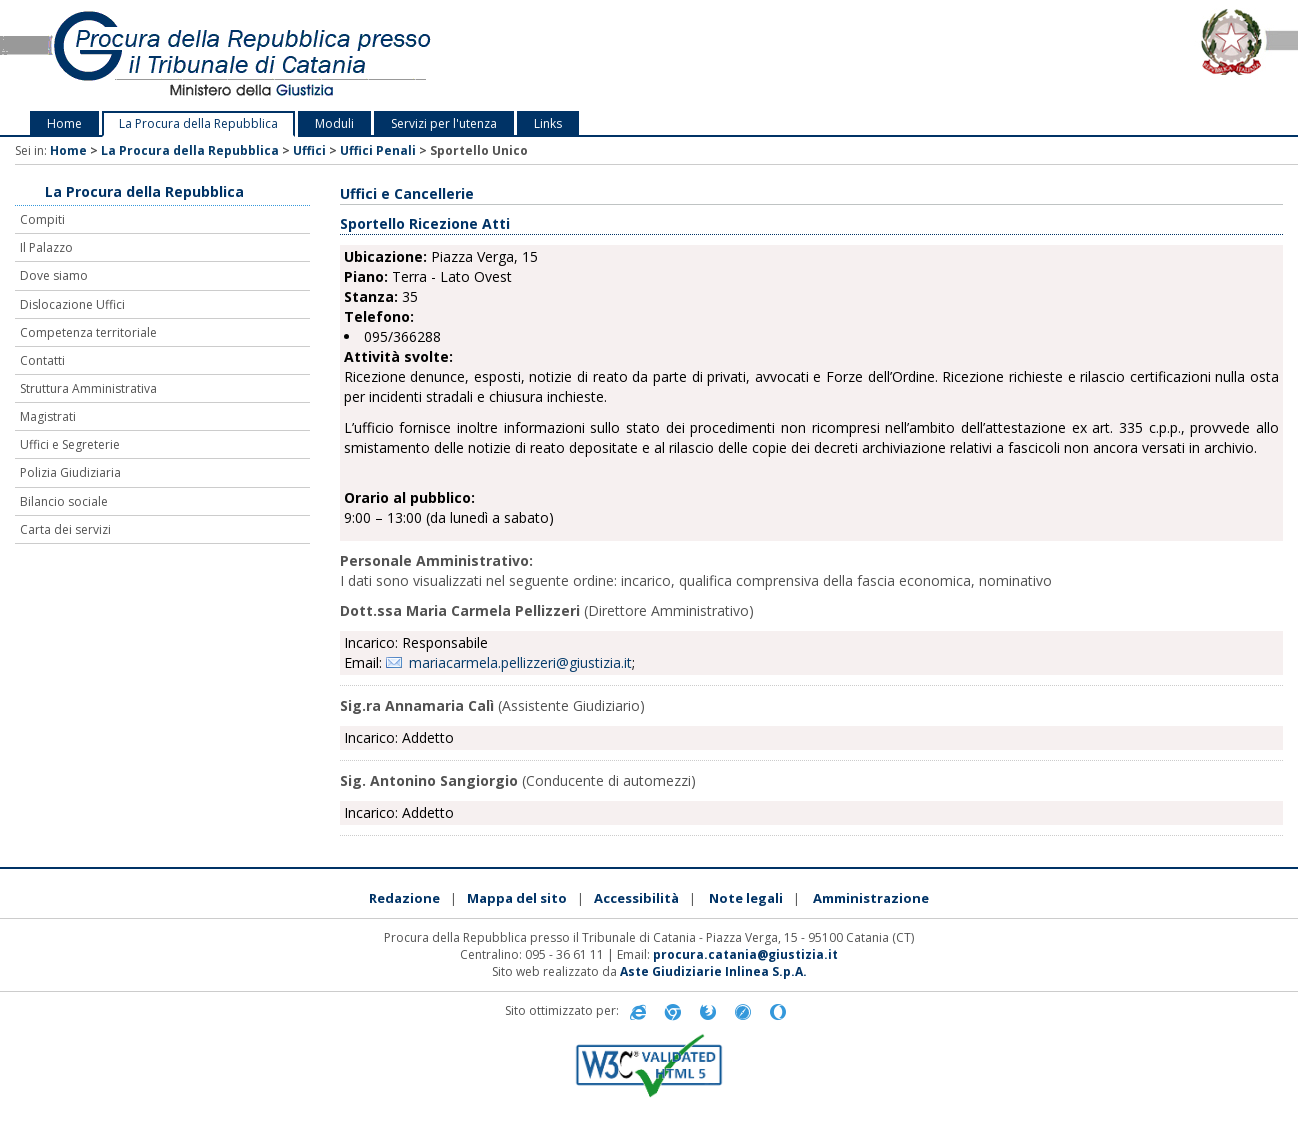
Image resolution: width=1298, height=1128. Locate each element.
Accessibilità (636, 898)
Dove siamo (54, 275)
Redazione (404, 898)
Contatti (42, 360)
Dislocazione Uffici (72, 304)
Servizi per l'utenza (444, 123)
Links (548, 123)
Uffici (309, 150)
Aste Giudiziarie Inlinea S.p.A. (713, 971)
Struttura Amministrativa (88, 388)
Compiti (42, 219)
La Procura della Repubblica (198, 123)
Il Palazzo (46, 247)
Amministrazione (871, 898)
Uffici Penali (378, 150)
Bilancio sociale (64, 501)
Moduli (334, 123)
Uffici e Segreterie (70, 444)
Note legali (746, 898)
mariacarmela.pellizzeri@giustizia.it (520, 662)
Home (64, 123)
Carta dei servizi (65, 529)
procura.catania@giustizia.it (745, 954)
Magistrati (48, 416)
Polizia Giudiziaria (70, 472)
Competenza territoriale (88, 332)
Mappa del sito (517, 898)
